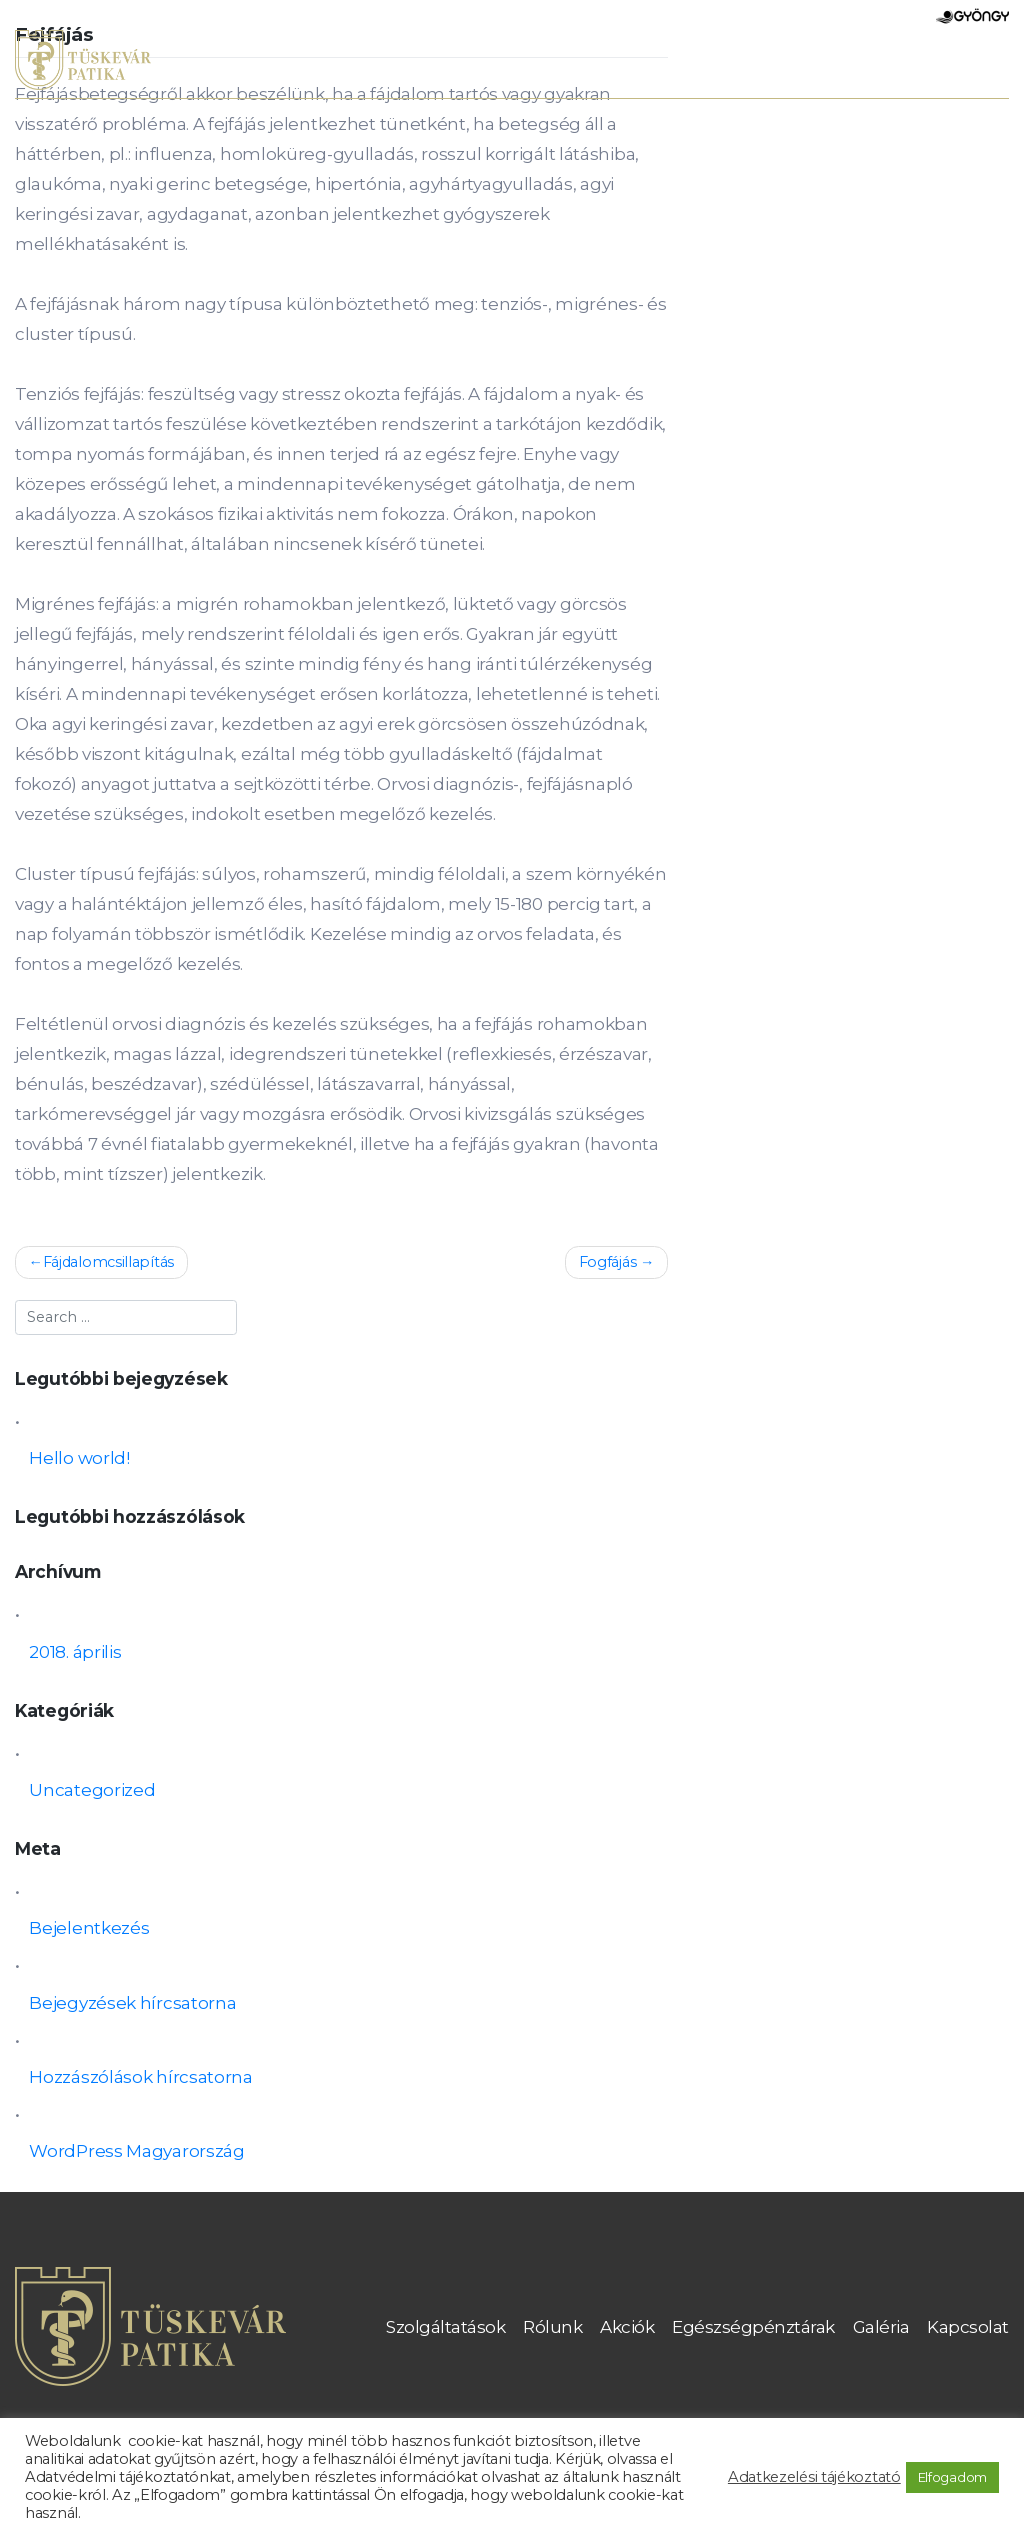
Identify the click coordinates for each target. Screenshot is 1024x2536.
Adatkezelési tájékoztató (814, 2477)
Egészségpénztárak (753, 2327)
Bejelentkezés (89, 1928)
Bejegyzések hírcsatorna (132, 2003)
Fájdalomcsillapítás (108, 1262)
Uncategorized (92, 1790)
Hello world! (79, 1458)
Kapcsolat (968, 2327)
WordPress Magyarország (136, 2151)
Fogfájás (608, 1262)
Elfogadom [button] (952, 2477)
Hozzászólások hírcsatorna (141, 2077)
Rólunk (552, 2327)
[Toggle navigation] (983, 64)
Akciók (627, 2327)
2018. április (75, 1652)
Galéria (881, 2327)
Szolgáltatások (445, 2327)
